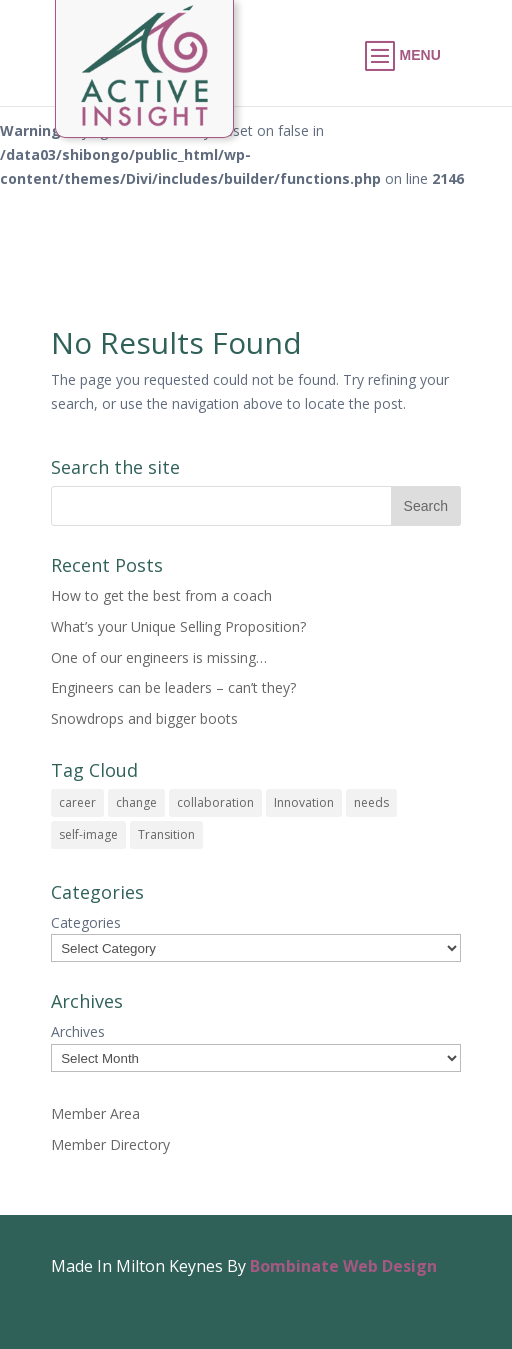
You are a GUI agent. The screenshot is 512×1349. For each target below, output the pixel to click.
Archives (78, 1031)
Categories (86, 922)
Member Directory (110, 1144)
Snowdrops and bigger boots (144, 718)
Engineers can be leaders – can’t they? (173, 687)
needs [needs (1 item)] (371, 802)
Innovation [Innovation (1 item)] (304, 802)
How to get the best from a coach (161, 595)
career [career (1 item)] (77, 802)
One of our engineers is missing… (159, 657)
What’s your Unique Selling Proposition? (178, 626)
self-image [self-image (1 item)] (88, 834)
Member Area (95, 1113)
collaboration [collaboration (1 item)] (215, 802)
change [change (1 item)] (136, 802)
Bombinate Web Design (343, 1266)
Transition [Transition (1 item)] (166, 834)
